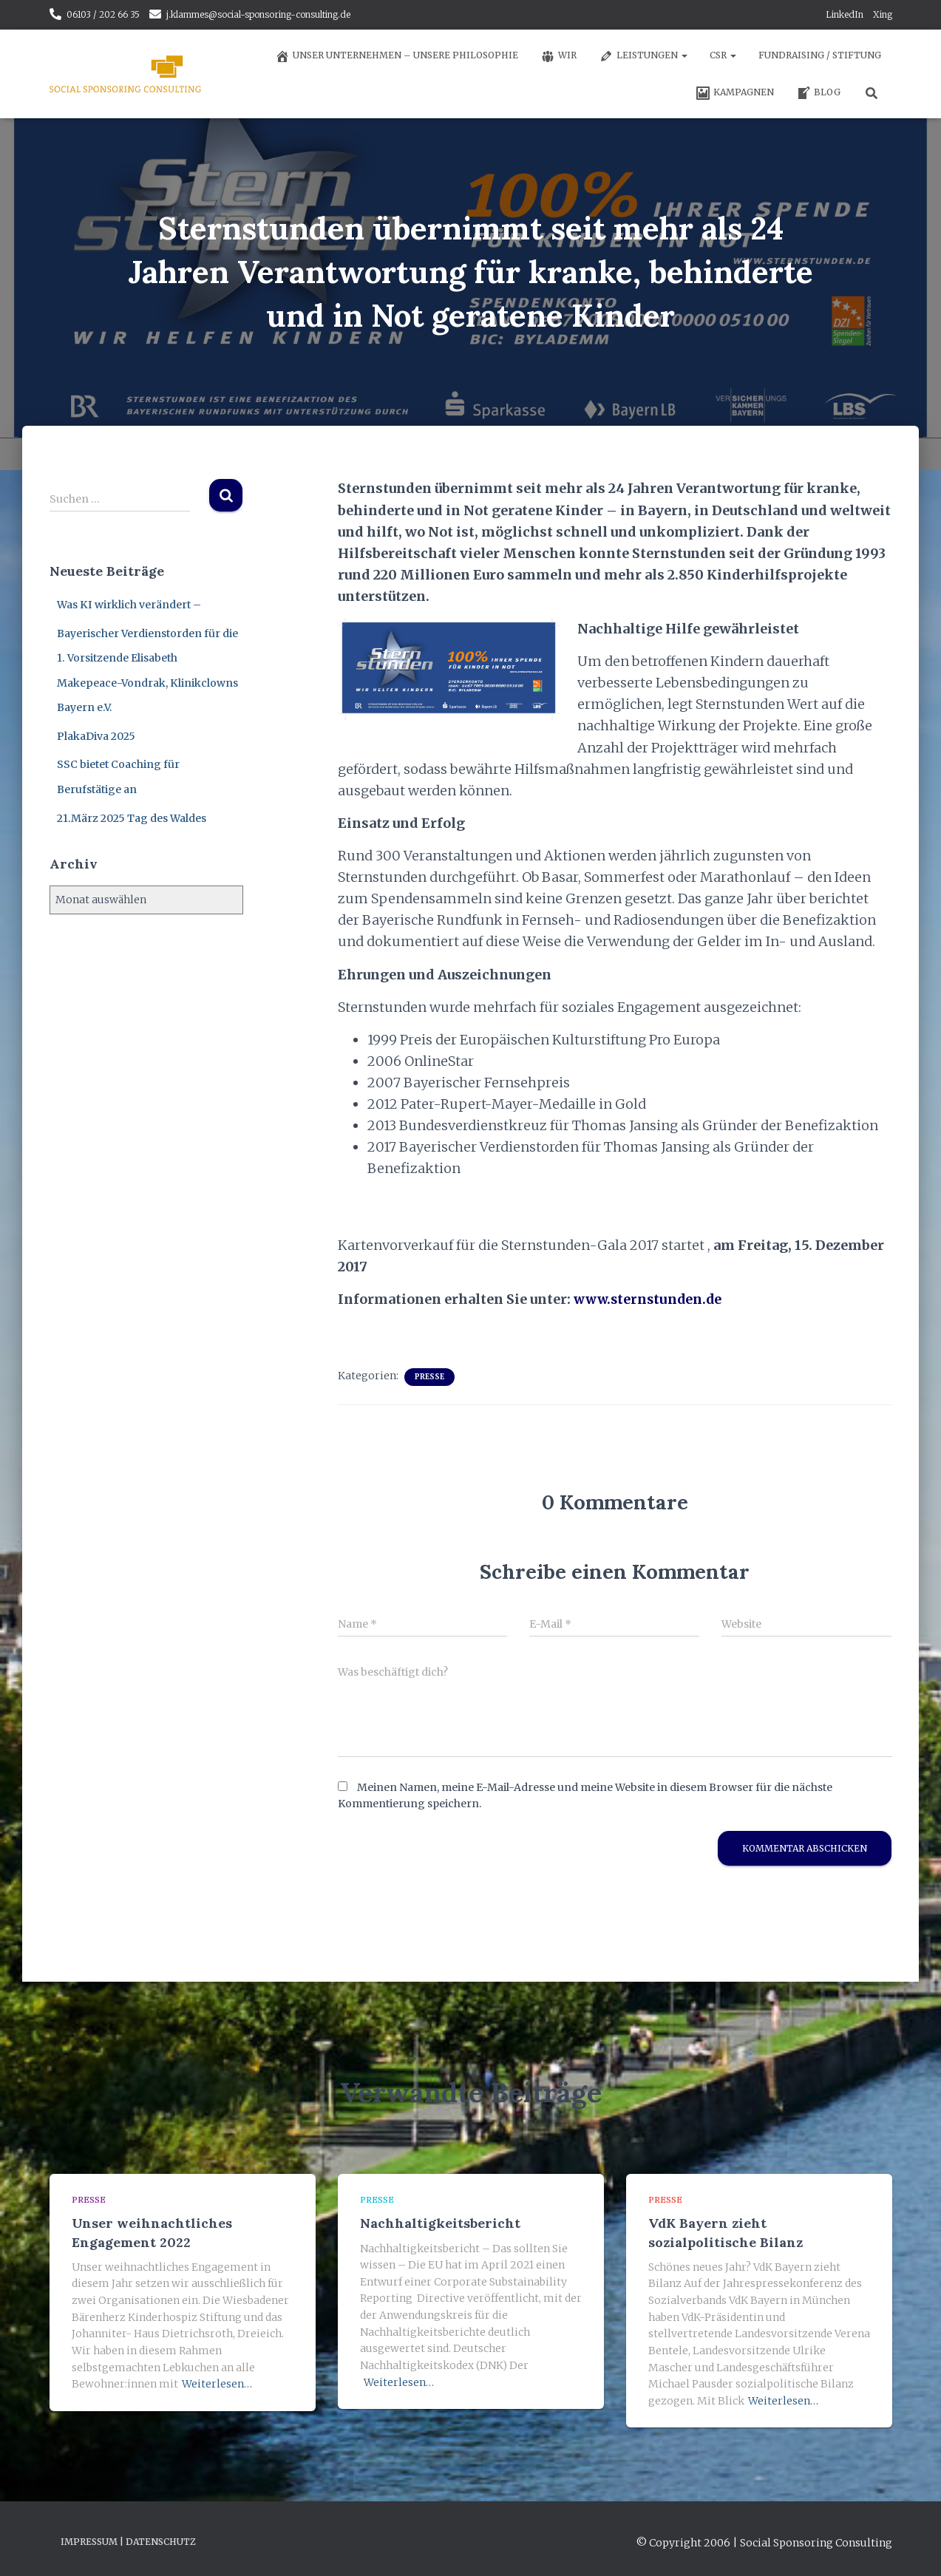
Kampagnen (735, 93)
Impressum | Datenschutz (128, 2541)
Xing (882, 14)
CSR (723, 55)
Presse (429, 1377)
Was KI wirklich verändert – (129, 604)
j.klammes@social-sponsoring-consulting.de (258, 14)
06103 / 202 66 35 (103, 14)
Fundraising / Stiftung (819, 55)
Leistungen (643, 56)
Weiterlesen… (217, 2383)
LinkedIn (844, 14)
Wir (558, 56)
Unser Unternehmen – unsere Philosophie (396, 56)
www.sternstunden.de (650, 1299)
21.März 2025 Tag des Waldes (131, 818)
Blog (818, 93)
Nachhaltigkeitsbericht (440, 2223)
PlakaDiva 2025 (96, 736)
